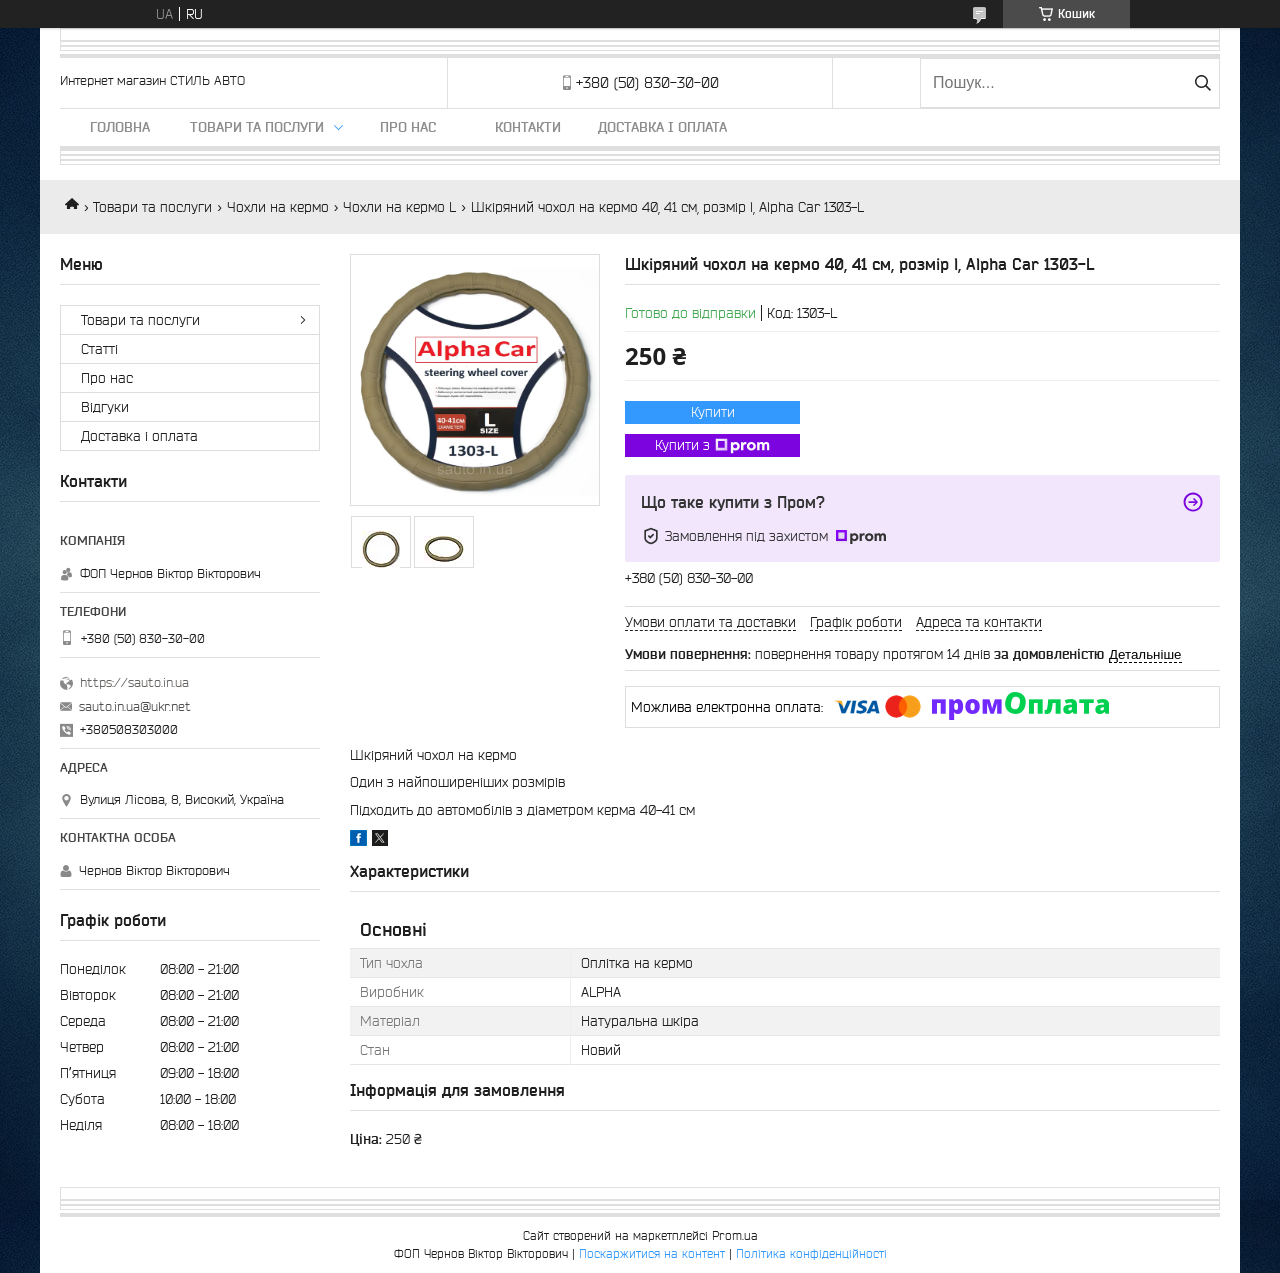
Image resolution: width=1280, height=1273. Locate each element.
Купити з (712, 446)
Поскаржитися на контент (652, 1253)
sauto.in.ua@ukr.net (135, 706)
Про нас (408, 127)
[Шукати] (1202, 83)
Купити (713, 412)
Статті (99, 349)
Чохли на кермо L (399, 207)
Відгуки (105, 407)
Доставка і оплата (662, 127)
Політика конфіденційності (811, 1253)
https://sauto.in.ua (134, 682)
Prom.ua (735, 1235)
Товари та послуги (257, 127)
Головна (120, 127)
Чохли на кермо (278, 207)
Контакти (528, 127)
